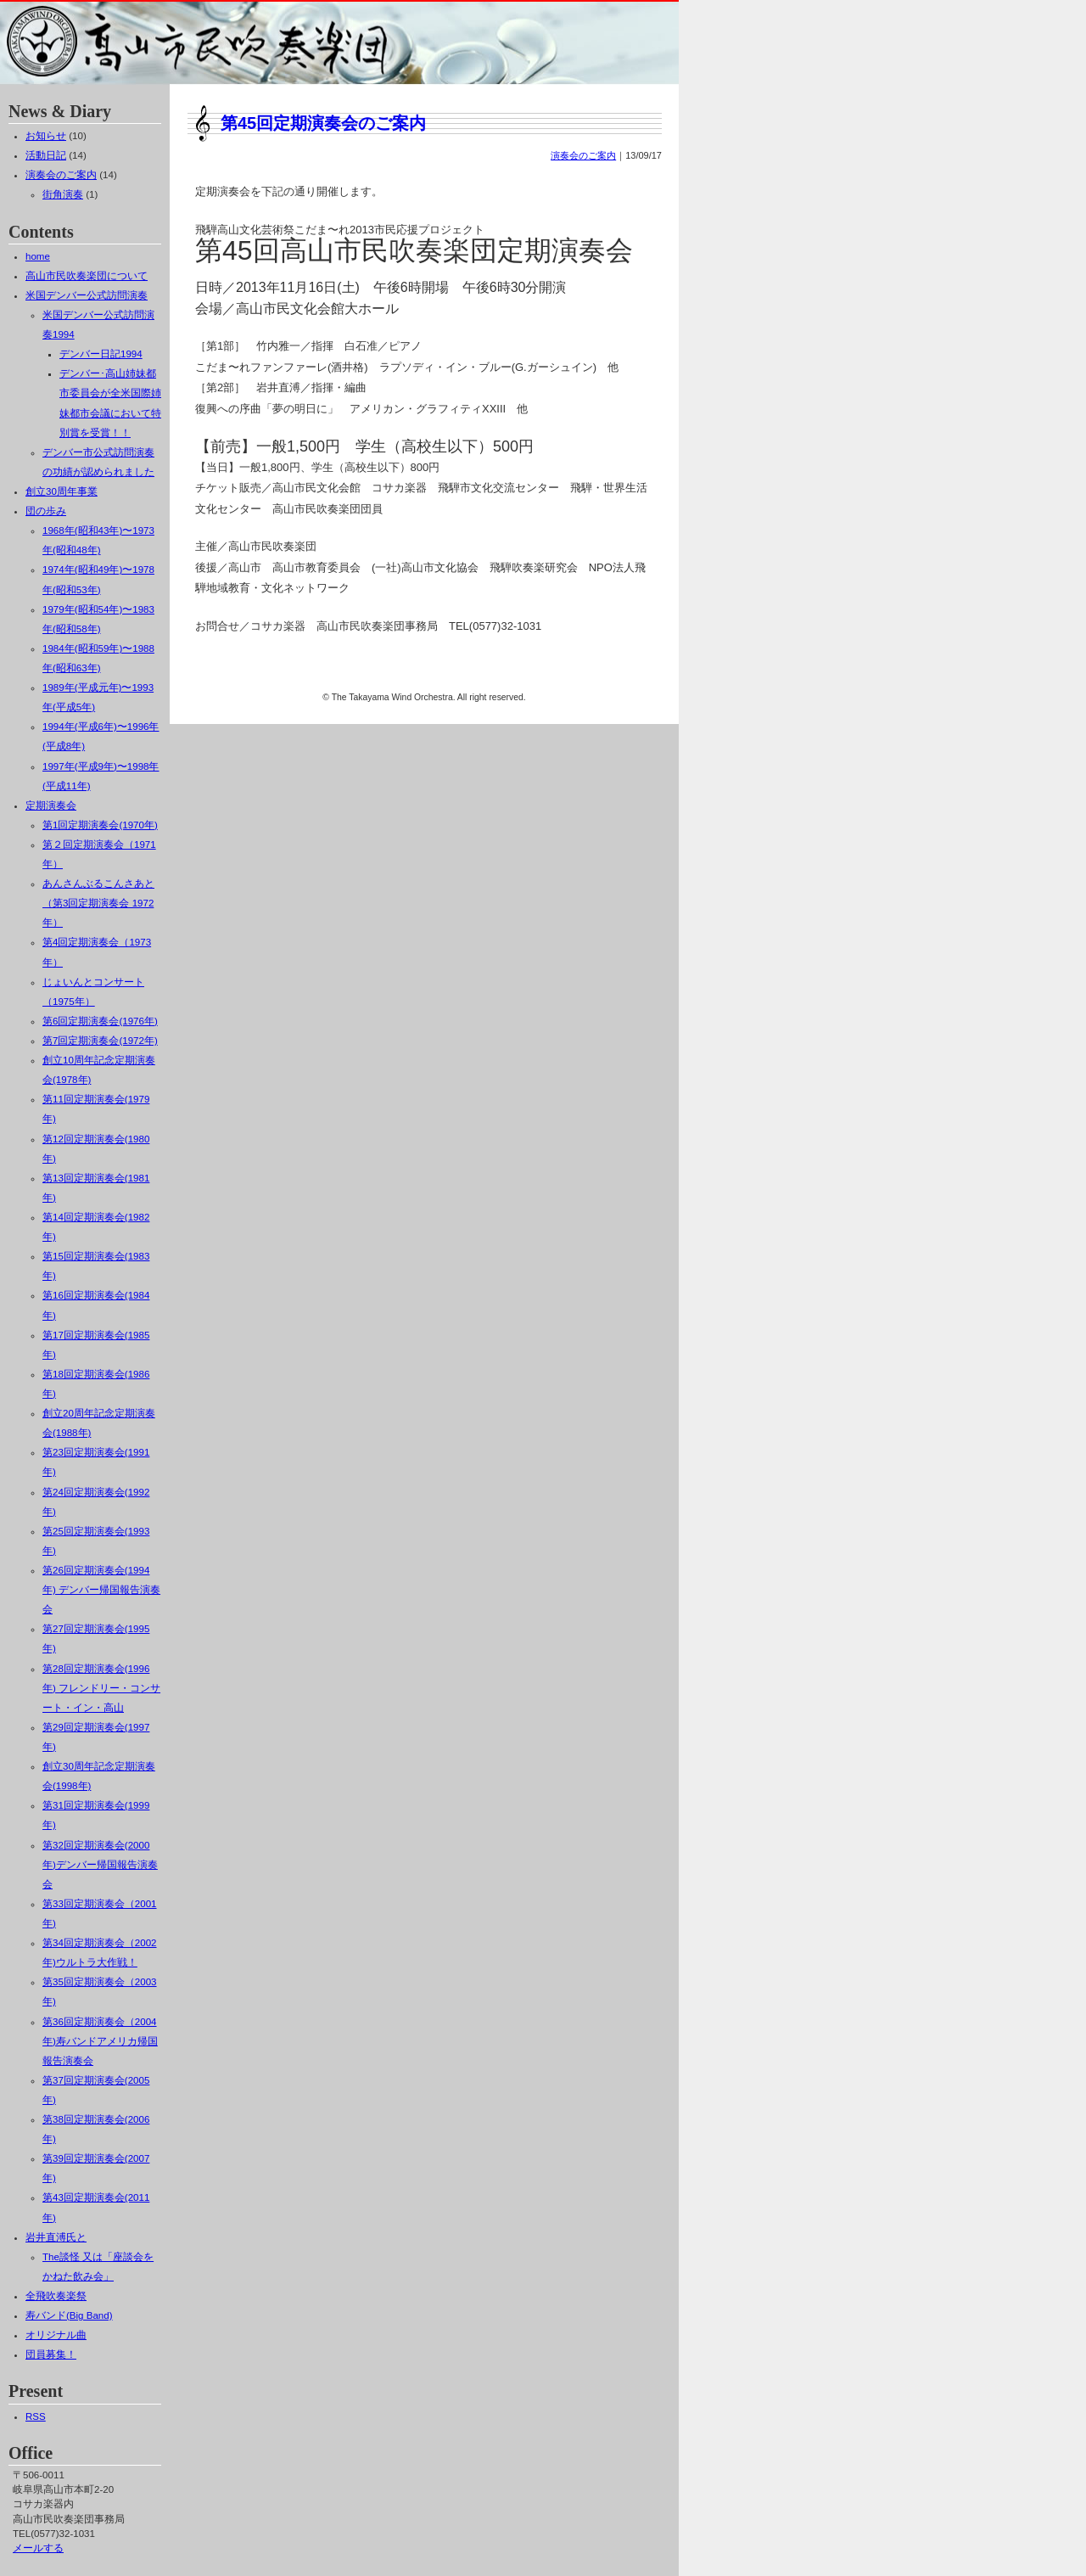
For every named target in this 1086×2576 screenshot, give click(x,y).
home (37, 256)
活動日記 (45, 155)
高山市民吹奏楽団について (86, 276)
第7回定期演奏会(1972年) (100, 1040)
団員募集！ (50, 2354)
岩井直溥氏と (56, 2237)
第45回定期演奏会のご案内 (323, 123)
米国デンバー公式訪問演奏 (86, 295)
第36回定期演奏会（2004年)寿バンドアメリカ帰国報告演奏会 (100, 2041)
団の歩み (45, 511)
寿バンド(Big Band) (69, 2315)
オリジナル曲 (56, 2335)
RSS (35, 2416)
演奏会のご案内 (583, 155)
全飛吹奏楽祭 (56, 2296)
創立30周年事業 (61, 491)
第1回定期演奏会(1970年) (100, 825)
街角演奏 (62, 194)
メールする (38, 2548)
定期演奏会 (50, 805)
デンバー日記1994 (101, 354)
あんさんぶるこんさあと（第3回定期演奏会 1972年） (98, 903)
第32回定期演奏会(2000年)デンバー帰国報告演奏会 (100, 1864)
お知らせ (45, 136)
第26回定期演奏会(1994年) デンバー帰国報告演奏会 (101, 1589)
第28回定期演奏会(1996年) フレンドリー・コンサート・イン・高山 (101, 1688)
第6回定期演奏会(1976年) (100, 1021)
